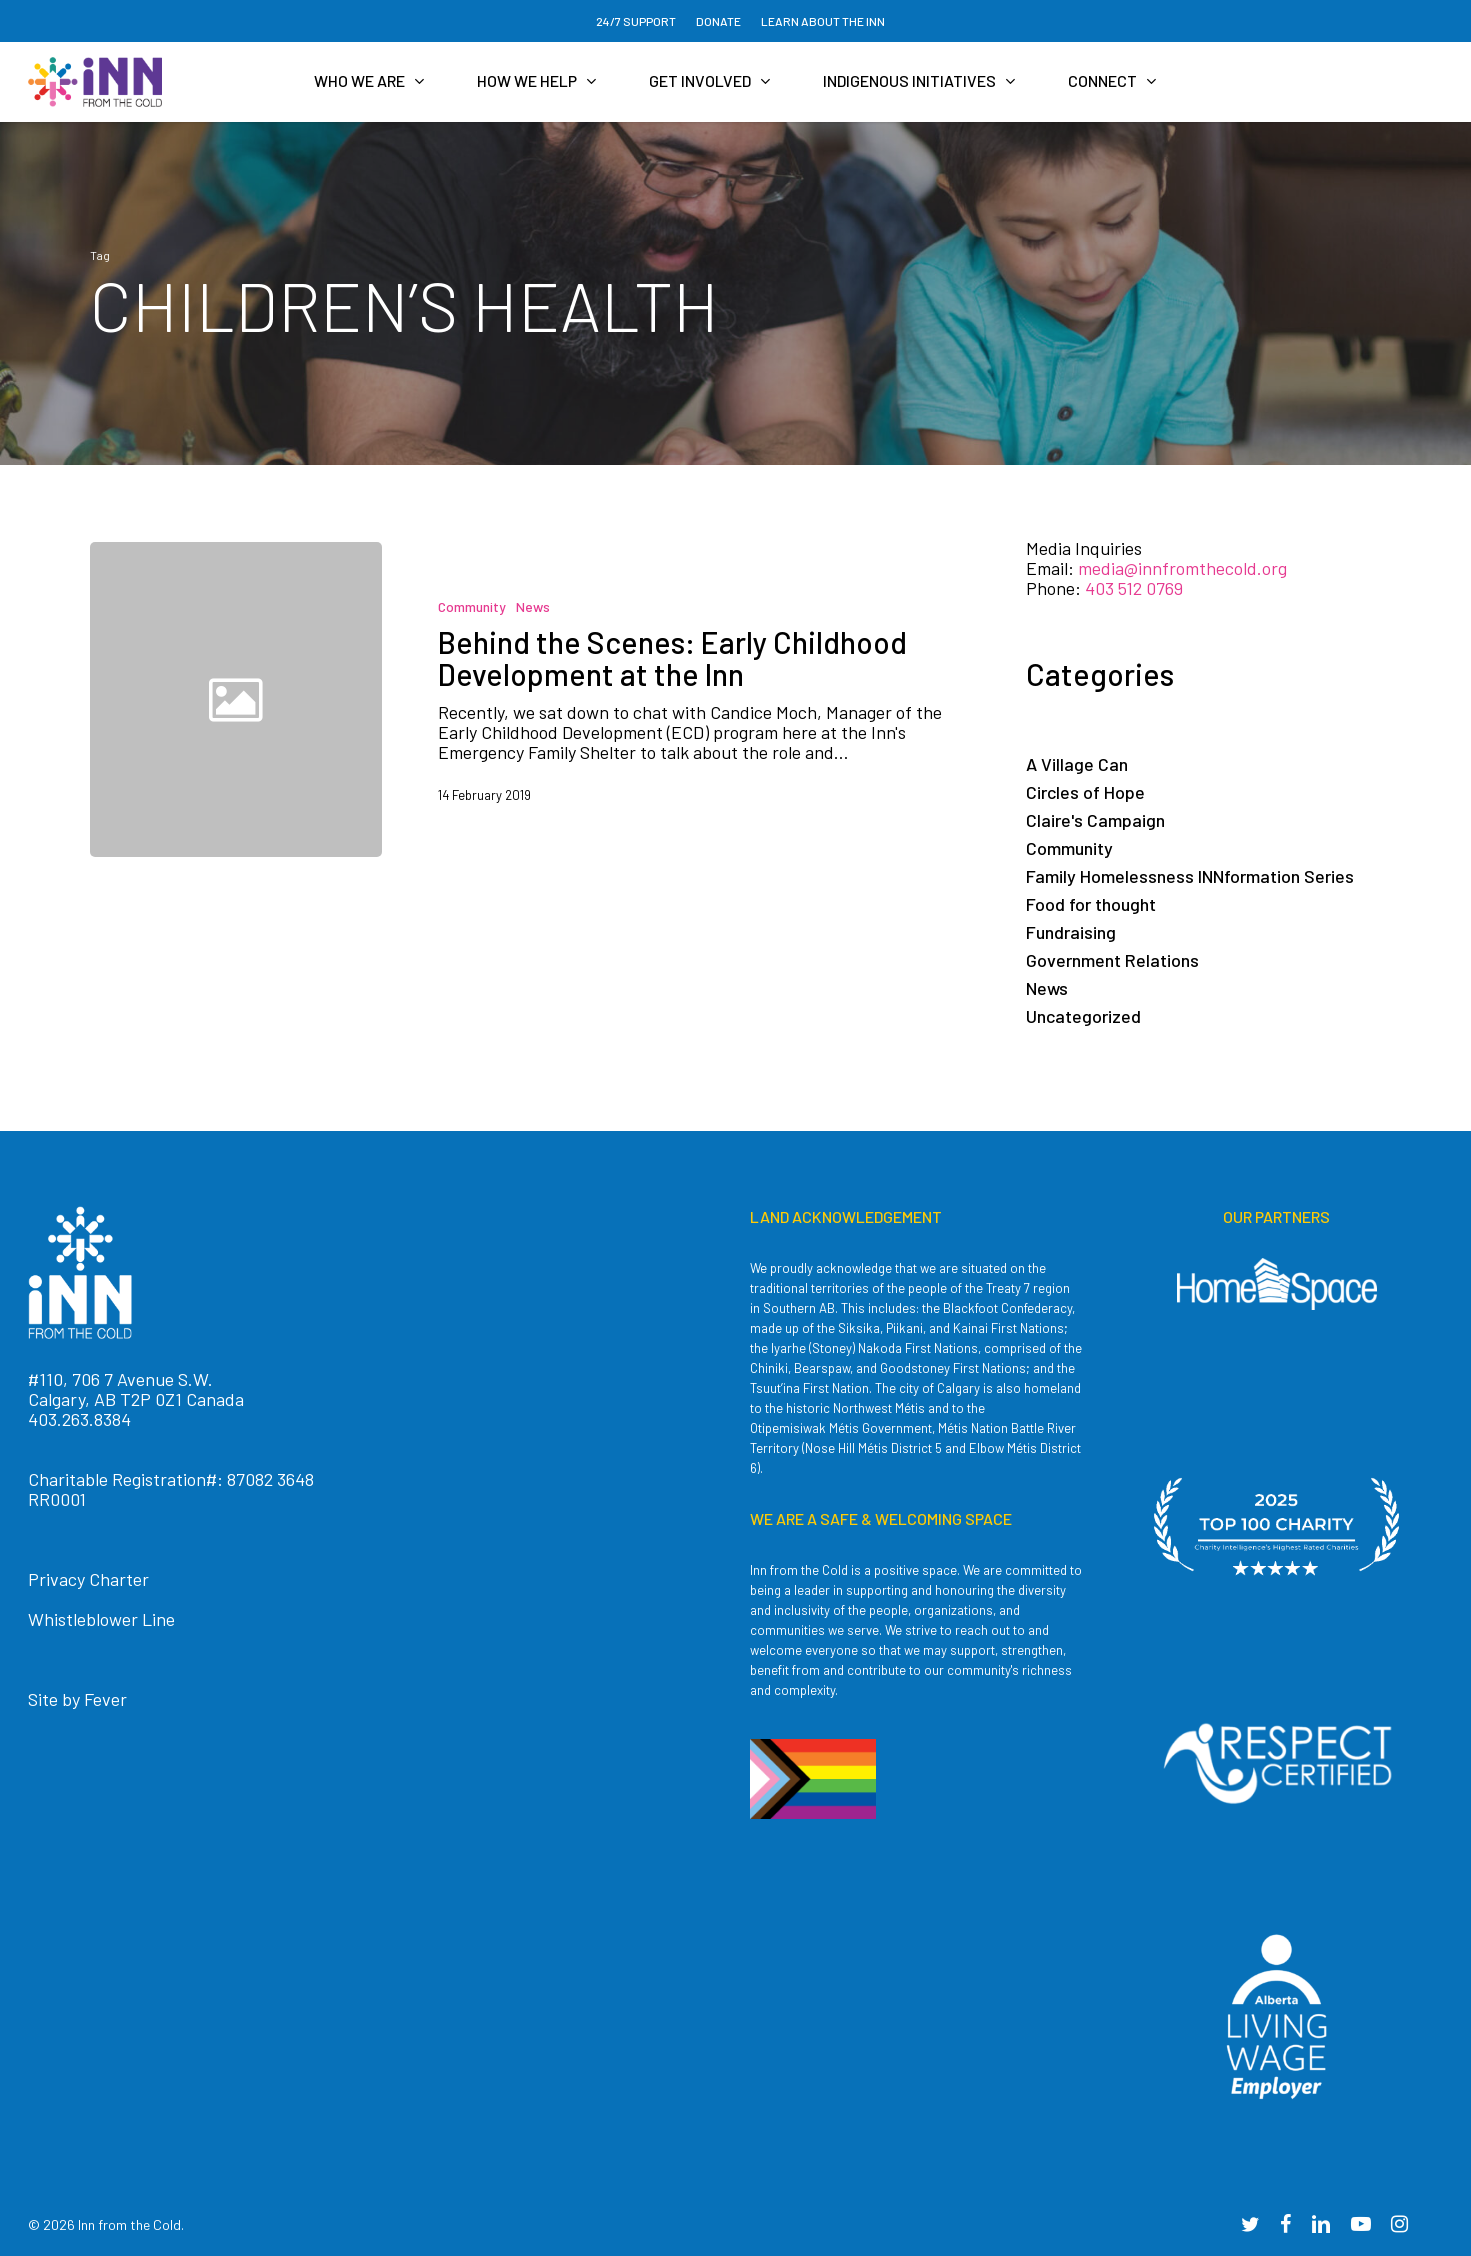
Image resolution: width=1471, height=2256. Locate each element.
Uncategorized (1083, 1016)
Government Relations (1112, 960)
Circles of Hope (1085, 792)
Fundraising (1071, 932)
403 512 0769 (1134, 588)
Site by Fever (77, 1699)
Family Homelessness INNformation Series (1190, 876)
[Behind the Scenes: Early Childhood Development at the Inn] (678, 699)
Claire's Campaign (1095, 820)
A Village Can (1077, 764)
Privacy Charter (88, 1579)
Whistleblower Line (101, 1619)
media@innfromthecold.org (1182, 568)
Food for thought (1091, 904)
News (533, 606)
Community (472, 606)
